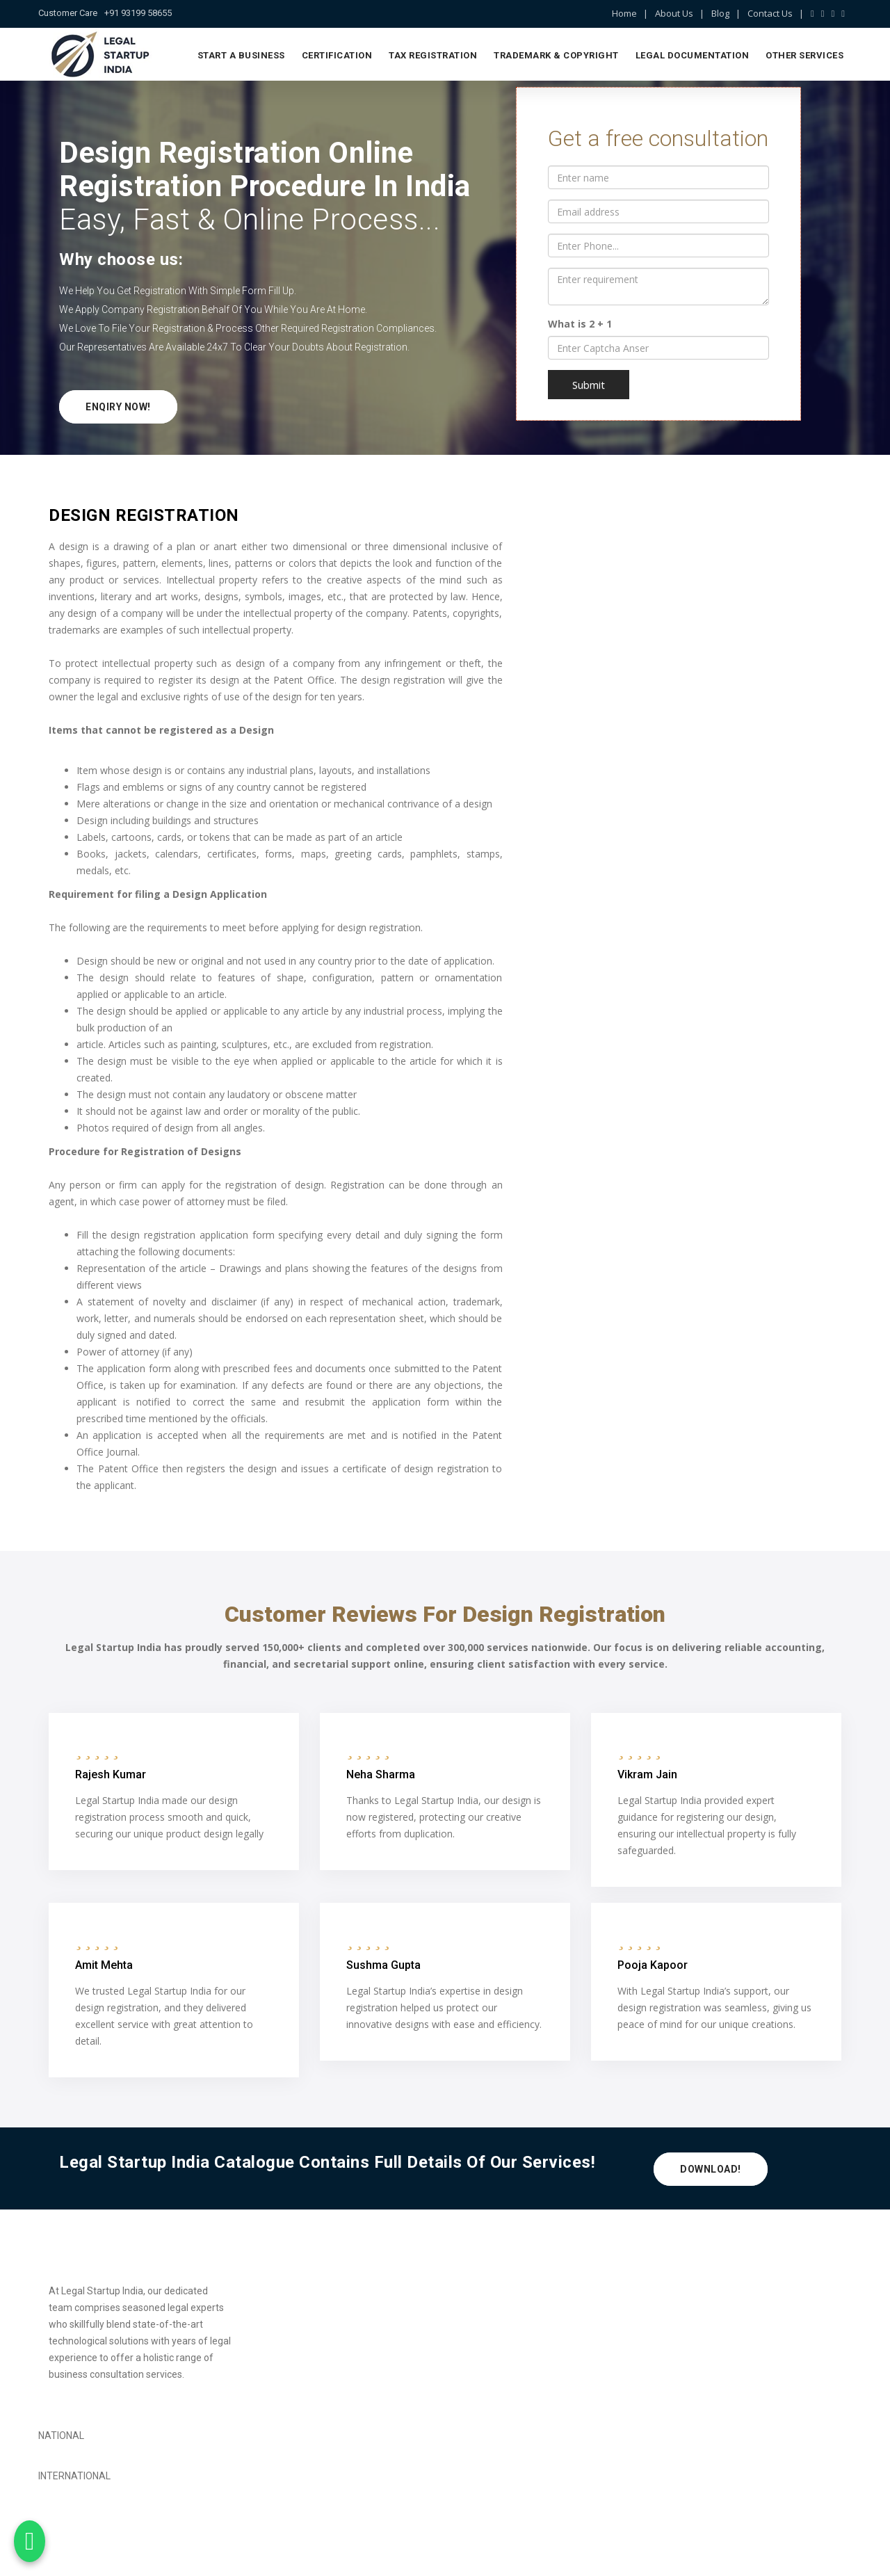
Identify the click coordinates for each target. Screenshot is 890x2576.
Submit (588, 385)
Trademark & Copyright (556, 55)
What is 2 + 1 (580, 323)
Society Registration (296, 2367)
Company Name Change (509, 2367)
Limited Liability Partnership (312, 2320)
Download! (710, 2171)
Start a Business (241, 55)
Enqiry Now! (118, 406)
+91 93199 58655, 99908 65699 (763, 2362)
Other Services (804, 55)
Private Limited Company (307, 2296)
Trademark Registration (507, 2296)
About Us (674, 13)
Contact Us (770, 13)
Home (624, 13)
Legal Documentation (693, 55)
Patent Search (487, 2343)
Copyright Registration (504, 2320)
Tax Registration (433, 55)
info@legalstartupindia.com (750, 2379)
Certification (337, 55)
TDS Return (277, 2343)
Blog (720, 13)
